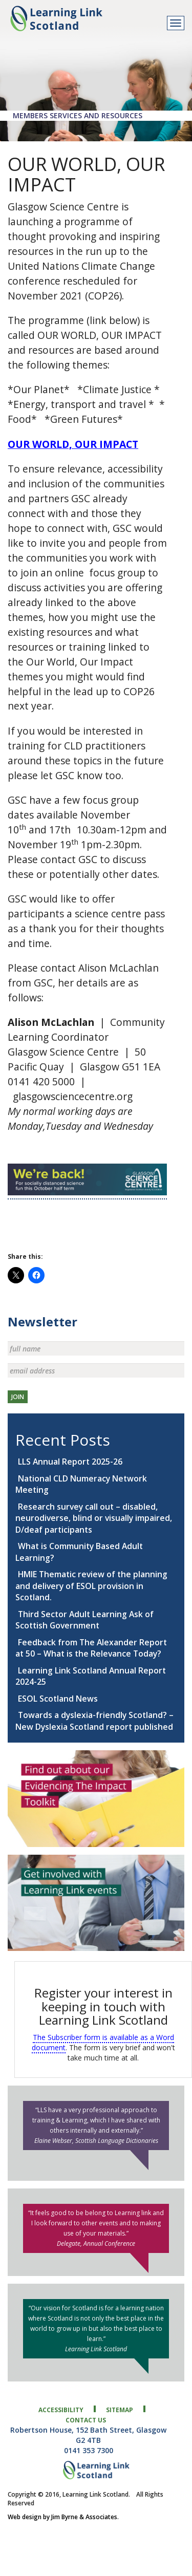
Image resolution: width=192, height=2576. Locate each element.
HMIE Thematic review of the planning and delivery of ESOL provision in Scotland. (91, 1586)
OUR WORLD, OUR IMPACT (73, 444)
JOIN (17, 1396)
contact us (86, 2420)
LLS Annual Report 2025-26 (70, 1461)
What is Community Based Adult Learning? (79, 1551)
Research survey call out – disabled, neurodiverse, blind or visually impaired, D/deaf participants (93, 1518)
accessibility (60, 2410)
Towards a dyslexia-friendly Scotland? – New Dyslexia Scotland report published (94, 1720)
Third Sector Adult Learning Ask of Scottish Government (84, 1620)
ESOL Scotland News (58, 1698)
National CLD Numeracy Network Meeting (81, 1484)
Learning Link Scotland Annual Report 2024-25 (90, 1676)
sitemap (119, 2410)
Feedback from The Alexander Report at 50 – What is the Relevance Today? (91, 1648)
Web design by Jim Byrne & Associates (62, 2517)
